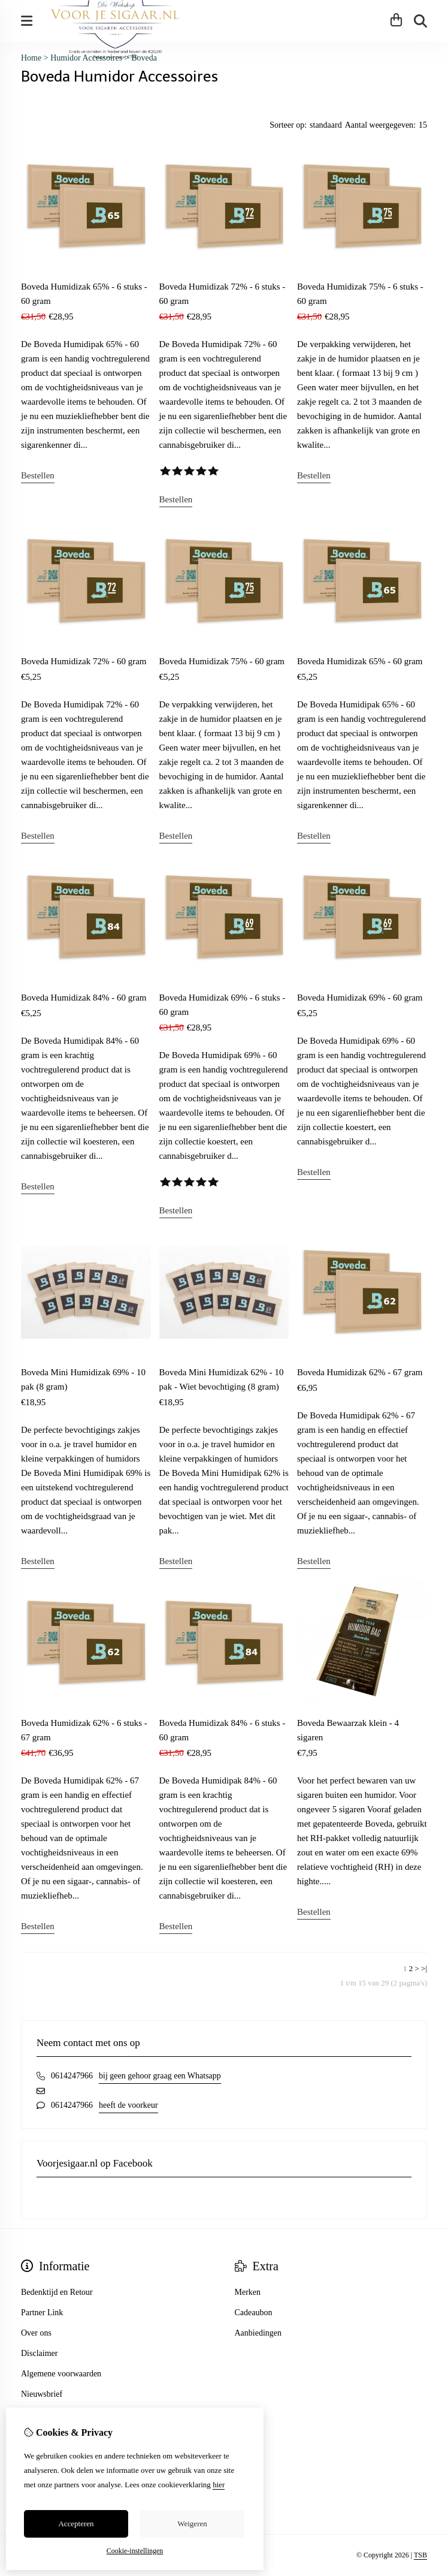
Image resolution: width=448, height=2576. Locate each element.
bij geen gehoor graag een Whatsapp (160, 2075)
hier (219, 2484)
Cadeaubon (254, 2312)
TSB (420, 2555)
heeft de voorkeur (128, 2105)
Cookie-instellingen (135, 2551)
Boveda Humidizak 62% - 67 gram (360, 1372)
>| (424, 1968)
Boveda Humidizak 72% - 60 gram (84, 661)
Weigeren (192, 2523)
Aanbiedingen (258, 2332)
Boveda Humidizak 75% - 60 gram (222, 661)
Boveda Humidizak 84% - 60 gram (84, 997)
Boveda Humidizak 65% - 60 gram (360, 661)
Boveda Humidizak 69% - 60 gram (360, 997)
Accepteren (75, 2523)
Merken (248, 2292)
